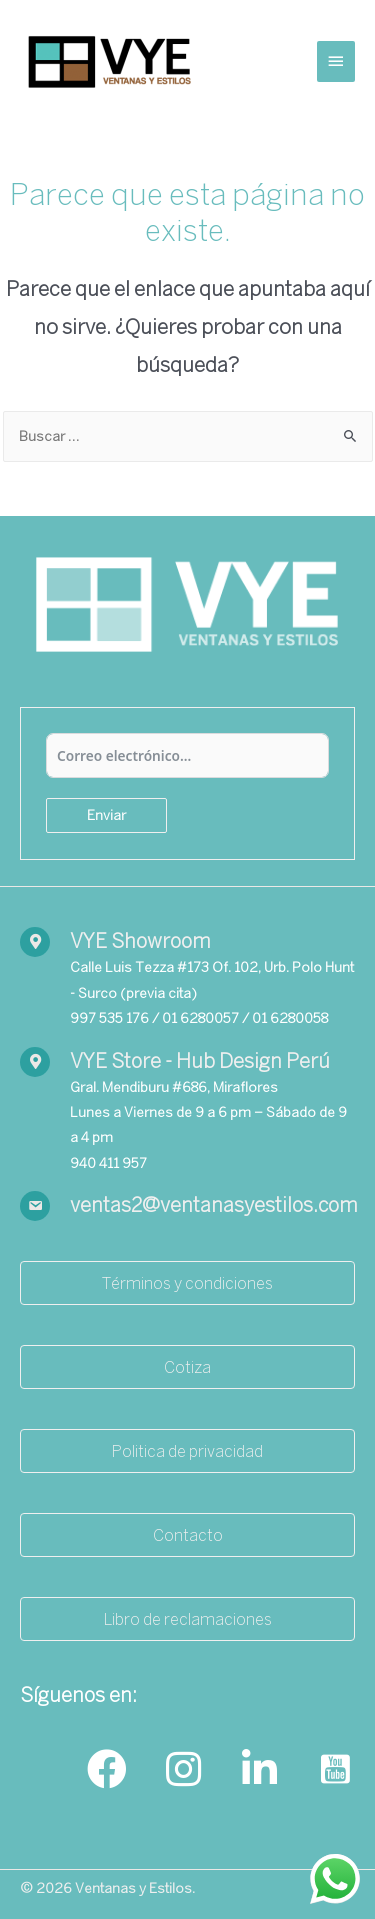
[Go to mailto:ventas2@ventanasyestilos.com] (187, 1206)
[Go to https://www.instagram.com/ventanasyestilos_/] (183, 1770)
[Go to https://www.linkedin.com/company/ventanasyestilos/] (259, 1770)
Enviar (106, 815)
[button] (187, 1283)
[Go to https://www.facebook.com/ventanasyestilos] (107, 1770)
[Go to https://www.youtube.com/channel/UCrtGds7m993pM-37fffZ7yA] (335, 1770)
